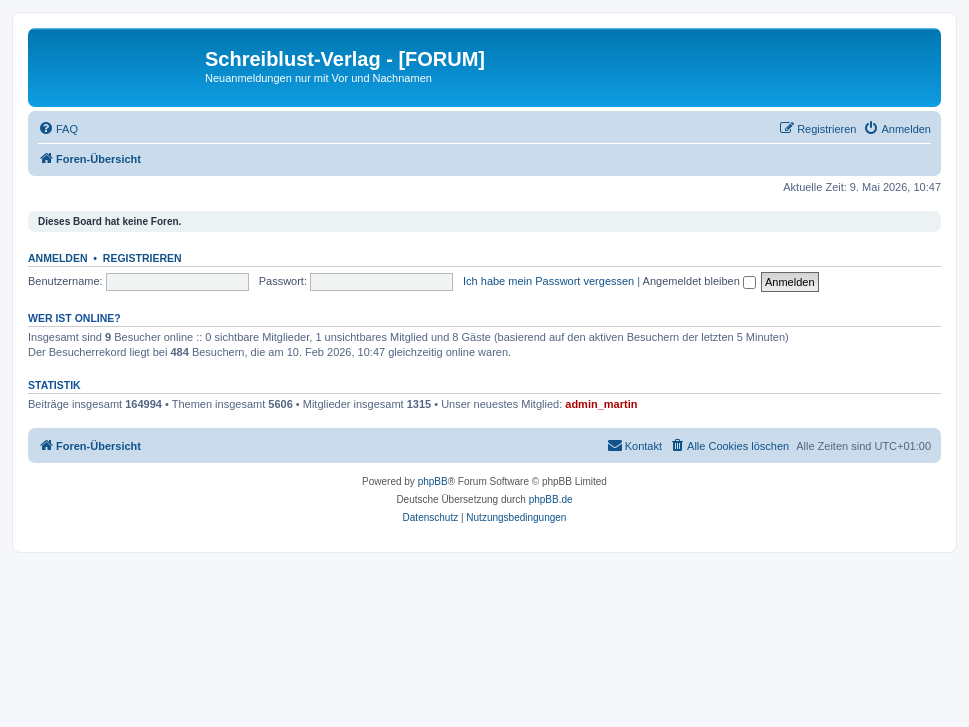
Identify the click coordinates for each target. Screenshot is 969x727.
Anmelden (58, 258)
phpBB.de (551, 499)
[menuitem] (58, 129)
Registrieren (142, 258)
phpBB (433, 481)
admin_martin (601, 404)
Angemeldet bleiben (699, 281)
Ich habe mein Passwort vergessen (548, 281)
